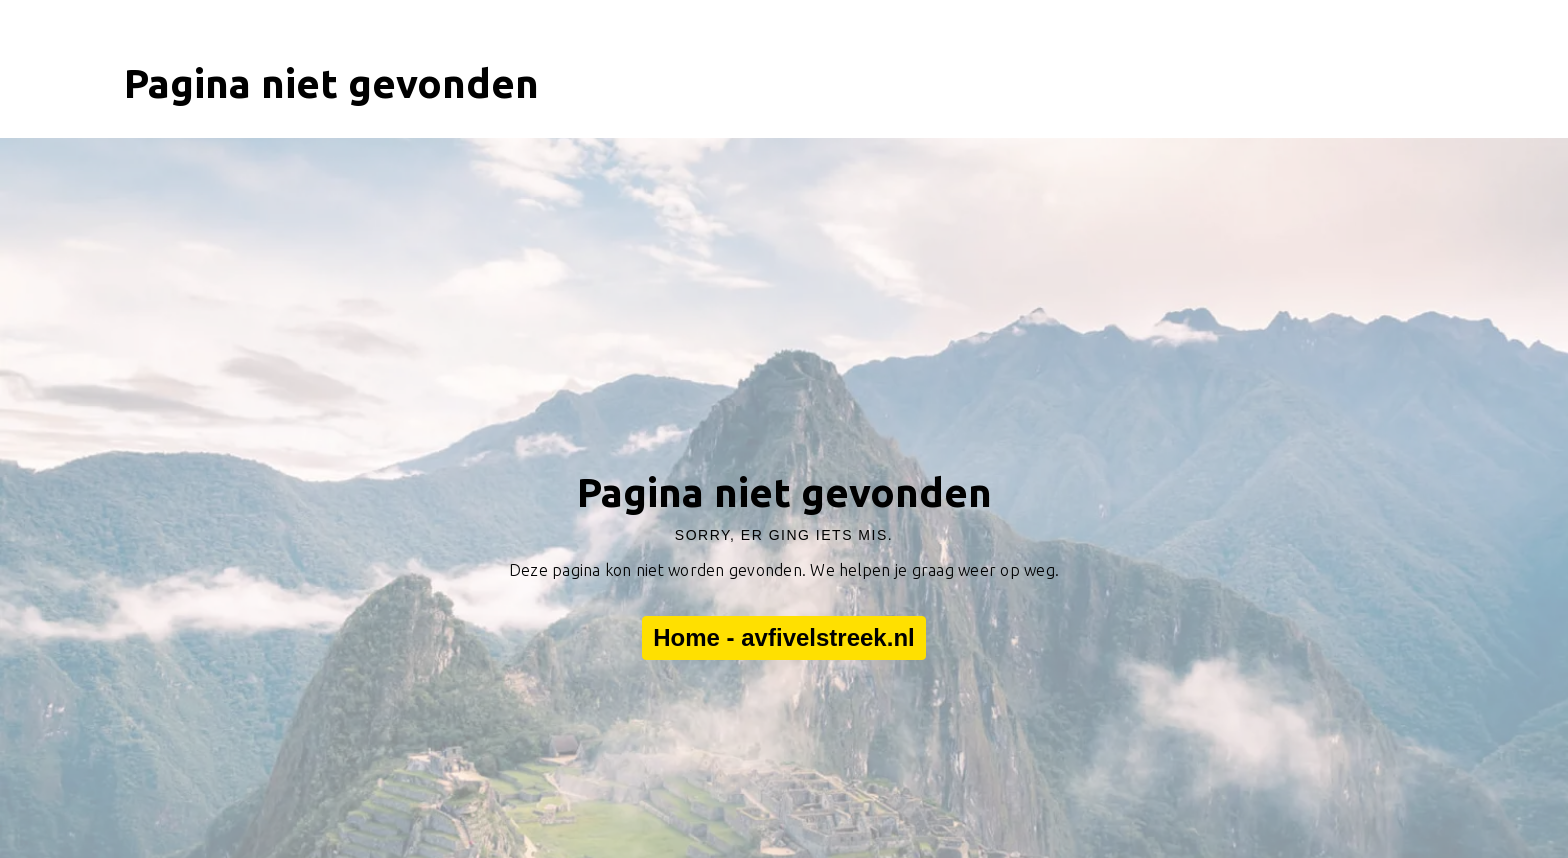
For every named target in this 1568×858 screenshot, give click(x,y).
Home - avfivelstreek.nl (783, 638)
